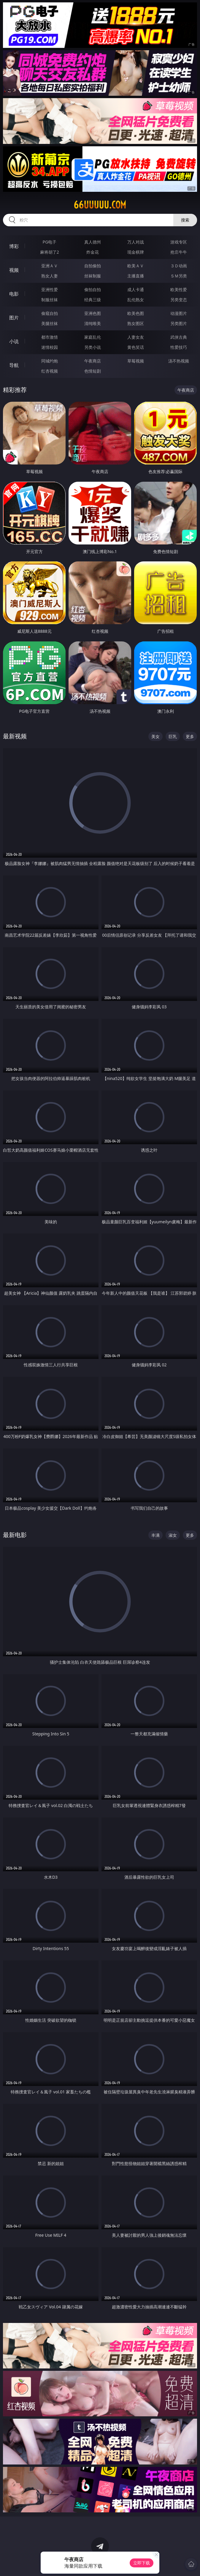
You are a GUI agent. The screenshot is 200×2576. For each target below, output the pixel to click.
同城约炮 (49, 361)
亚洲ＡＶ (49, 266)
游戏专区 (178, 242)
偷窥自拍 (49, 313)
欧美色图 (135, 313)
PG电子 (49, 242)
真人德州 (92, 242)
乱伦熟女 (135, 299)
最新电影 (15, 1535)
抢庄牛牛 (178, 252)
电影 (14, 294)
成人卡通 (135, 289)
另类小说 (92, 347)
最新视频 (15, 736)
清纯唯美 (92, 323)
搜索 (185, 220)
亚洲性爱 (49, 289)
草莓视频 (135, 361)
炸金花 (92, 252)
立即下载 (141, 2563)
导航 (14, 365)
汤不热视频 (178, 361)
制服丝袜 (49, 299)
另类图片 (178, 323)
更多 (190, 736)
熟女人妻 (49, 276)
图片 (14, 317)
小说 (14, 341)
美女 (155, 736)
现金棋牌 (135, 252)
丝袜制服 (92, 276)
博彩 (14, 246)
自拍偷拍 (92, 266)
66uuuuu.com (100, 205)
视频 (14, 270)
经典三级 (92, 299)
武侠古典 (178, 337)
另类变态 (178, 299)
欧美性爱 (178, 289)
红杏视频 (49, 371)
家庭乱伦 (92, 337)
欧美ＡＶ (135, 266)
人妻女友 (135, 337)
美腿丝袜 (49, 323)
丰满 (155, 1535)
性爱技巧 (178, 347)
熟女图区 (135, 323)
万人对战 (135, 242)
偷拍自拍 (92, 289)
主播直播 (135, 276)
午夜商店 (92, 361)
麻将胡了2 (49, 252)
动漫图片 (178, 313)
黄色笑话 (135, 347)
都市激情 (49, 337)
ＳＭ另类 (178, 276)
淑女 (173, 1535)
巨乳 (173, 736)
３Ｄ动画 (178, 266)
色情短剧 (92, 371)
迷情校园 (49, 347)
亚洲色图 (92, 313)
